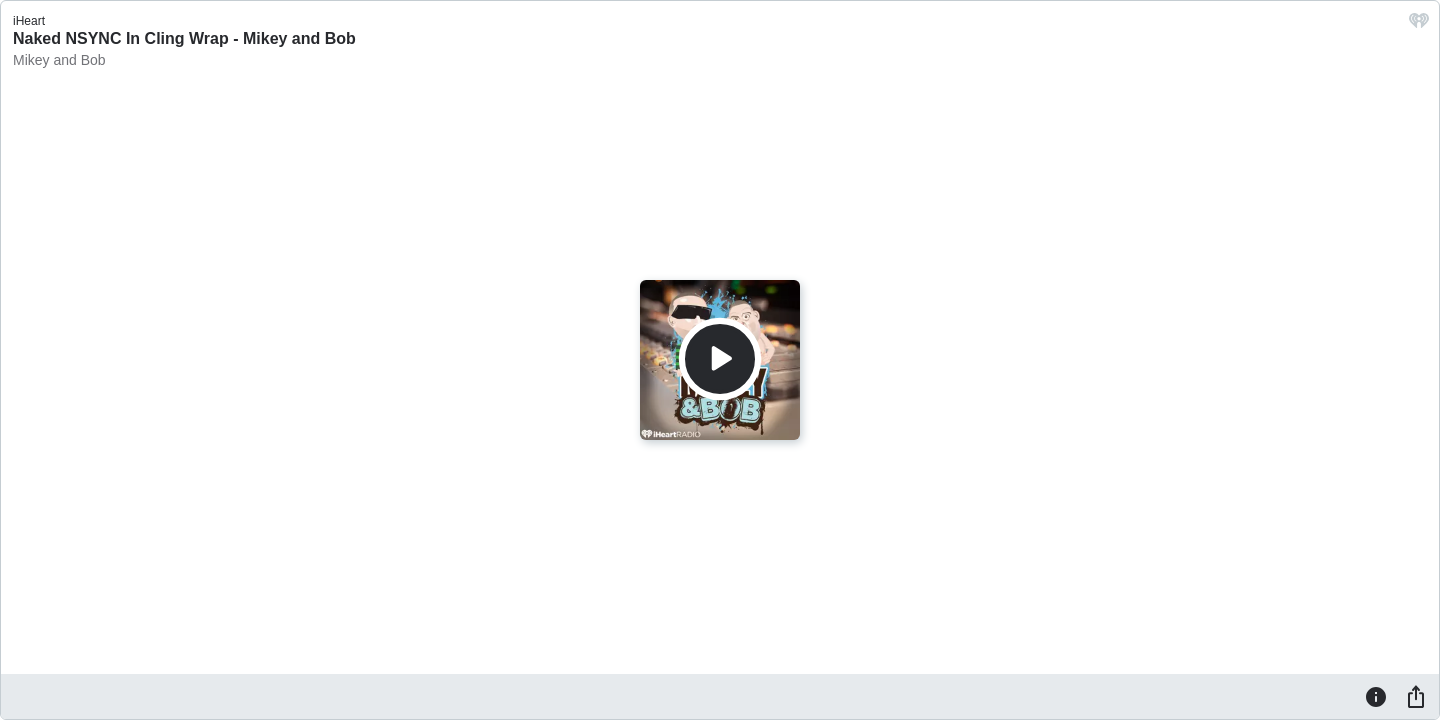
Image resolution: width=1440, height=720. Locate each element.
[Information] (1376, 696)
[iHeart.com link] (1419, 25)
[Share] (1416, 696)
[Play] (720, 359)
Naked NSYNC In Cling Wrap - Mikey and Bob (184, 38)
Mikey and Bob (59, 60)
